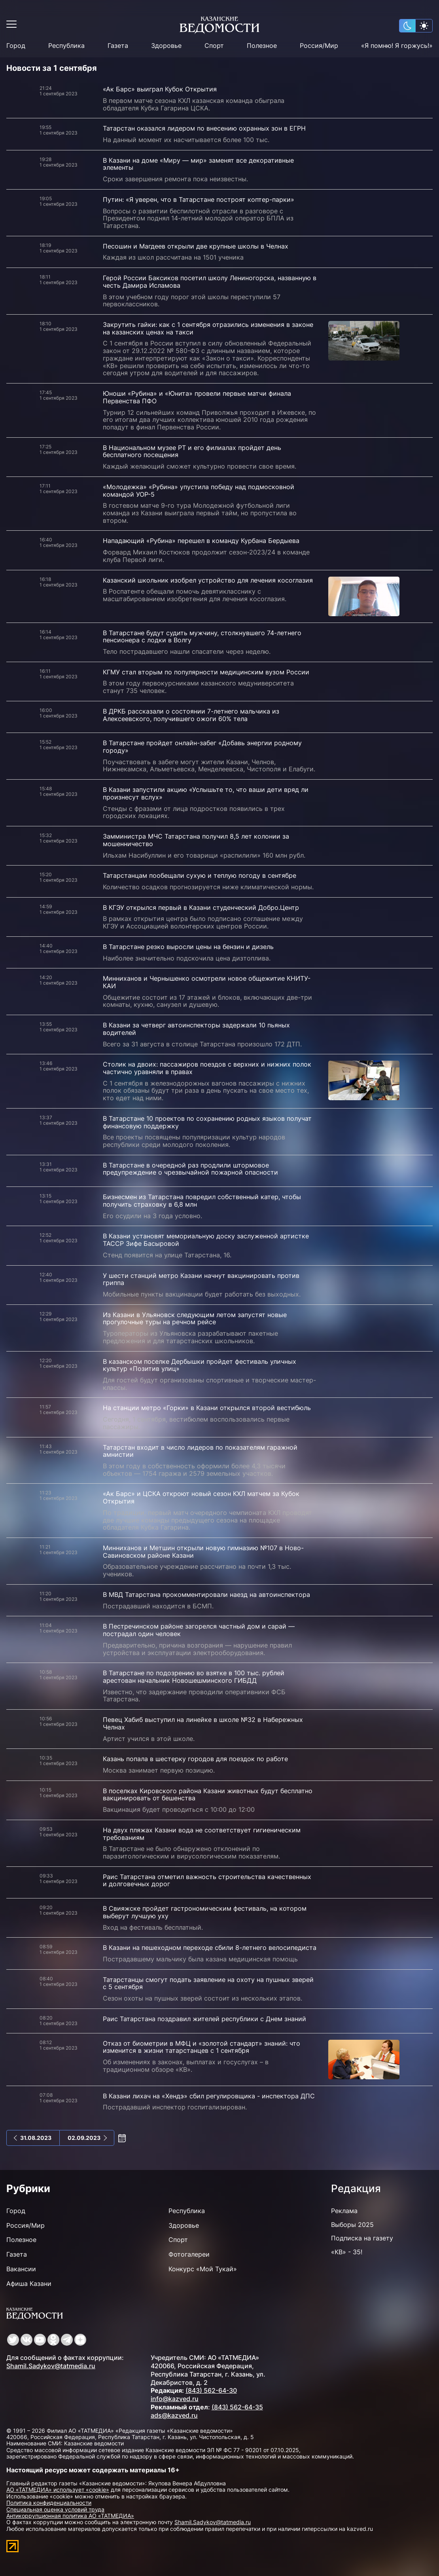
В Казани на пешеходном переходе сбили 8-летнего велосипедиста (209, 1947)
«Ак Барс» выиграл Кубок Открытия (160, 89)
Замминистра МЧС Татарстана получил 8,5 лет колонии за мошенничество (196, 840)
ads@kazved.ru (174, 2415)
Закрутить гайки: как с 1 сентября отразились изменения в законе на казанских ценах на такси (208, 328)
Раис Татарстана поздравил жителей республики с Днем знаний (204, 2019)
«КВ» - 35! (346, 2252)
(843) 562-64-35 (237, 2407)
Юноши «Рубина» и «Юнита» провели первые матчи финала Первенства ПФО (197, 397)
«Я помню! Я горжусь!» (397, 45)
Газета (118, 45)
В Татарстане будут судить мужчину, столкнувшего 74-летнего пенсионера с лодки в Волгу (202, 636)
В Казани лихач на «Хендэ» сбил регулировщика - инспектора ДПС (209, 2096)
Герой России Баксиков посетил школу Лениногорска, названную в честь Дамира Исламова (209, 281)
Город (15, 45)
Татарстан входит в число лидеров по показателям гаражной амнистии (200, 1451)
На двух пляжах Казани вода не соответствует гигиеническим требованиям (202, 1833)
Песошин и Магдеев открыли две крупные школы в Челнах (195, 246)
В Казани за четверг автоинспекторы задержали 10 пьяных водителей (196, 1028)
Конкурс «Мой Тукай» (202, 2269)
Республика (66, 45)
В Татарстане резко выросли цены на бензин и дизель (188, 947)
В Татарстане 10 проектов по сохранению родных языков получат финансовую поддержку (207, 1122)
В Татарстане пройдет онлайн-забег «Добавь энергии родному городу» (202, 746)
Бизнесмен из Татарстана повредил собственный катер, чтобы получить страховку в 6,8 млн (202, 1200)
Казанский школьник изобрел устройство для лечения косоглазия (208, 580)
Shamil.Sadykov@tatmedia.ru (50, 2366)
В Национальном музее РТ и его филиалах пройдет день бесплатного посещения (192, 451)
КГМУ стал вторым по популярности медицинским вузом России (206, 672)
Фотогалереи (189, 2254)
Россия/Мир (319, 45)
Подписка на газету (362, 2238)
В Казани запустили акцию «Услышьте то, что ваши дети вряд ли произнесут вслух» (205, 793)
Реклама (344, 2211)
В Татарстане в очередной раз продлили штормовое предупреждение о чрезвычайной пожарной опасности (190, 1169)
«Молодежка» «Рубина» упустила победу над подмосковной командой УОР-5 (198, 490)
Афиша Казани (28, 2283)
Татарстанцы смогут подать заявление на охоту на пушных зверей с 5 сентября (208, 1983)
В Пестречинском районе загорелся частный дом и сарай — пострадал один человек (199, 1630)
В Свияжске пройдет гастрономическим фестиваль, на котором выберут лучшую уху (205, 1912)
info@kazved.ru (175, 2399)
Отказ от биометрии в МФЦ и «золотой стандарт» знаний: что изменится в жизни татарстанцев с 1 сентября (201, 2047)
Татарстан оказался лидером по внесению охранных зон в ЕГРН (204, 128)
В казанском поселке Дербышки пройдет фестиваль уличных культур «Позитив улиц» (199, 1365)
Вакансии (21, 2269)
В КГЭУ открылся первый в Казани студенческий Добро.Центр (201, 907)
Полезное (262, 45)
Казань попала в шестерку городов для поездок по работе (195, 1759)
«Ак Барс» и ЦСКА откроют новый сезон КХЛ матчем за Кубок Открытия (201, 1497)
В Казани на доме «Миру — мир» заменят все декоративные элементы (198, 164)
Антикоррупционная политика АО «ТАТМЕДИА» (70, 2515)
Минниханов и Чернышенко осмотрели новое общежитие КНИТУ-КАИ (206, 982)
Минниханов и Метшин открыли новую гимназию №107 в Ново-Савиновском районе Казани (203, 1551)
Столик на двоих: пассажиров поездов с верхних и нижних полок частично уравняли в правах (207, 1068)
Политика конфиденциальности (48, 2502)
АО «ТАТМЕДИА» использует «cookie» (57, 2489)
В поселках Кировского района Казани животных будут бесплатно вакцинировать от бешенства (207, 1794)
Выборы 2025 (352, 2225)
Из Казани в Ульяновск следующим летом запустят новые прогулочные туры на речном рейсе (195, 1318)
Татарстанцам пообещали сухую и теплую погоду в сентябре (199, 875)
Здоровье (166, 45)
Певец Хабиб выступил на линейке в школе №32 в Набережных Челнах (203, 1723)
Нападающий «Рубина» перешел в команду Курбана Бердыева (201, 541)
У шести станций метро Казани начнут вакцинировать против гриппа (201, 1279)
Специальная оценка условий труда (55, 2509)
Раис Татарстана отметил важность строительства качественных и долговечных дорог (207, 1880)
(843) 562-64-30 (211, 2390)
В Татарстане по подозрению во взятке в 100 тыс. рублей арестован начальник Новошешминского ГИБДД (193, 1676)
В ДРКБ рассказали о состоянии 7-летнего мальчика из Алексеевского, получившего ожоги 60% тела (191, 715)
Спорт (214, 45)
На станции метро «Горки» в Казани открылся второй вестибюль (207, 1408)
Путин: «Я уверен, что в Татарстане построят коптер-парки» (198, 199)
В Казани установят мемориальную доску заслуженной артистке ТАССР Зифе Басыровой (206, 1239)
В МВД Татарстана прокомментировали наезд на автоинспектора (206, 1594)
